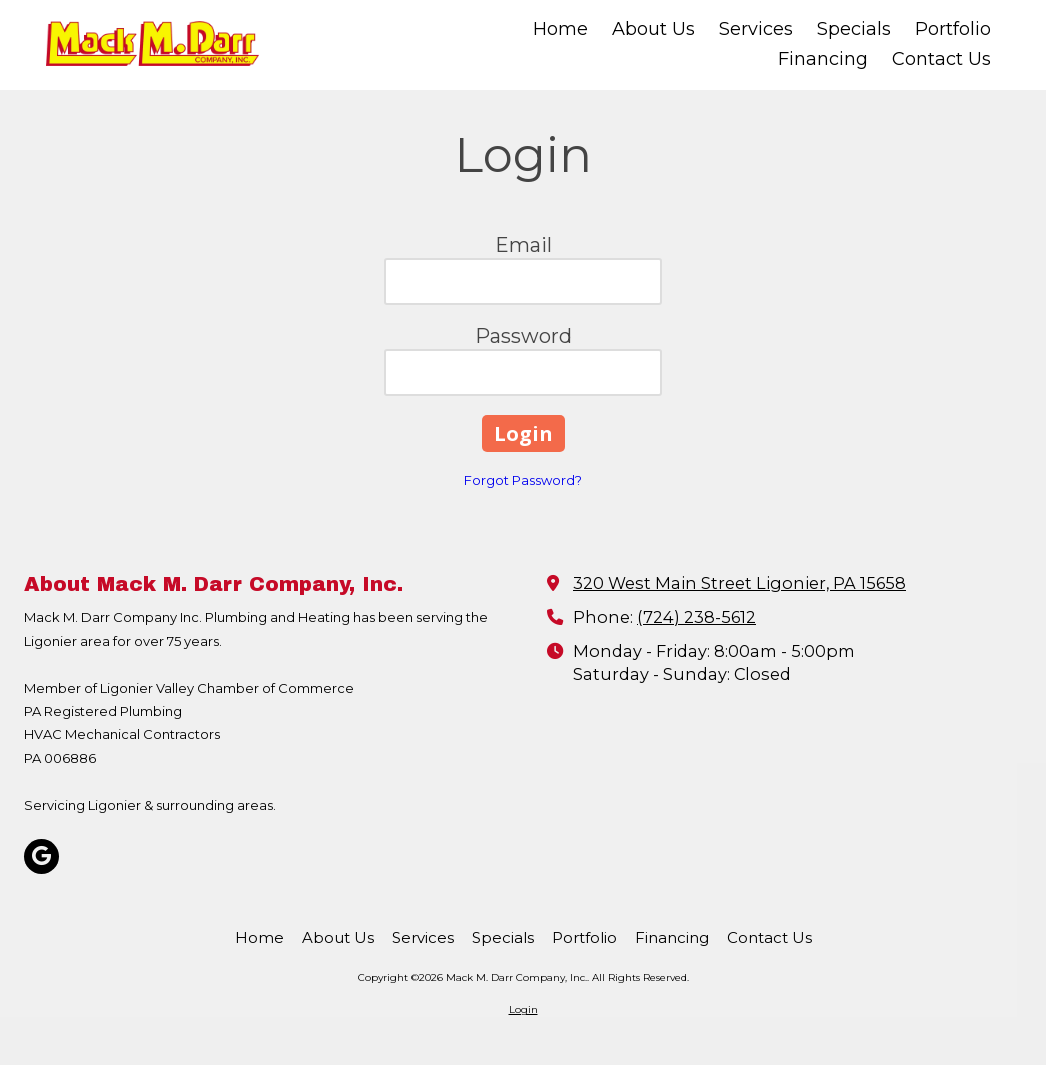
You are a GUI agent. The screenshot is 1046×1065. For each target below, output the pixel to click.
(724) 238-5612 (696, 617)
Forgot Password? (523, 480)
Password (523, 336)
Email (523, 245)
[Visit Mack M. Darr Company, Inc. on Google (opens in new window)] (41, 856)
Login (523, 1009)
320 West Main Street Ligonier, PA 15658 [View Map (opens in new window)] (739, 583)
